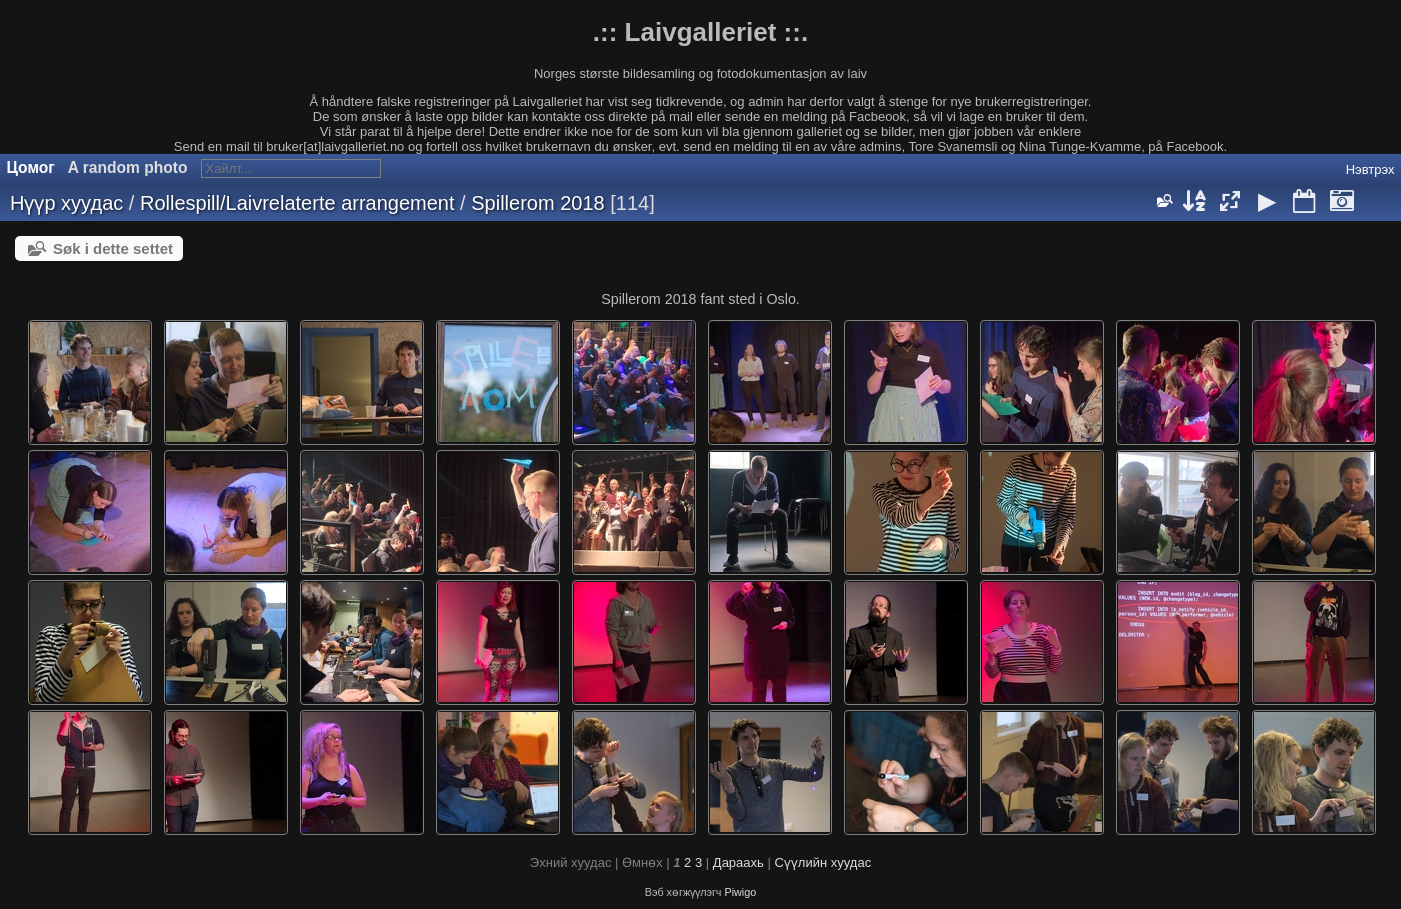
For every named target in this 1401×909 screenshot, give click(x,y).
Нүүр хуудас (66, 203)
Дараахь (738, 862)
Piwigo (740, 892)
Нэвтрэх (1370, 169)
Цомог (31, 167)
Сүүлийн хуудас (822, 862)
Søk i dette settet (113, 248)
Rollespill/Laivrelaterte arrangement (297, 203)
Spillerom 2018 (537, 203)
